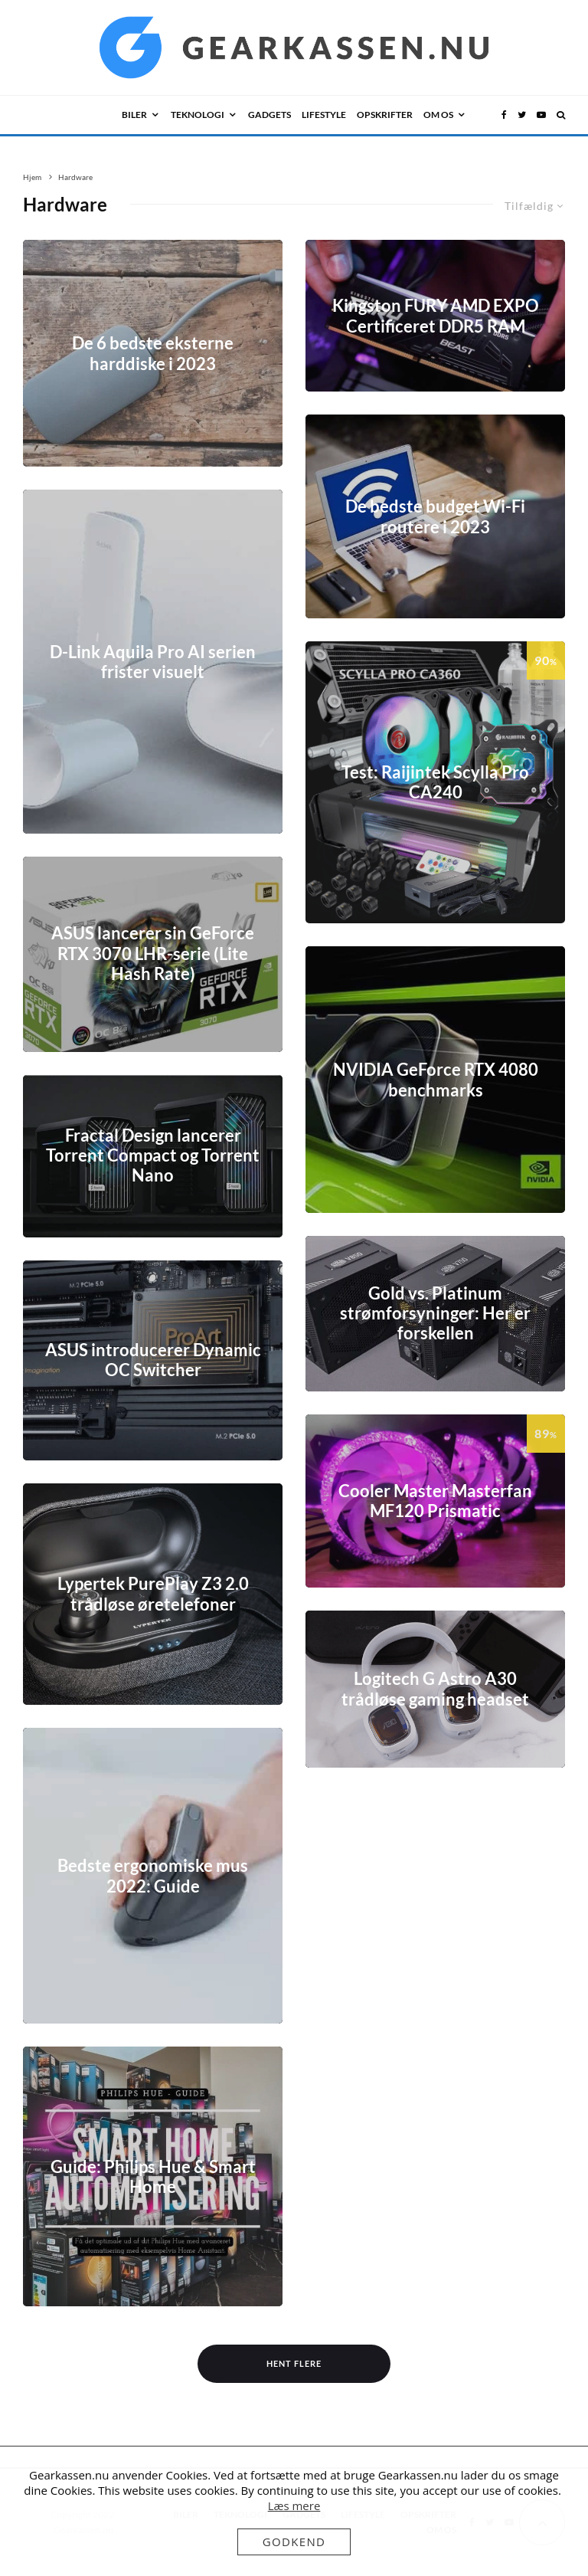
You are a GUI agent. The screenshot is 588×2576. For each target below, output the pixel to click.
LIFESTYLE (324, 114)
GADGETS (269, 114)
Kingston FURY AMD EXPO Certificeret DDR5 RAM (435, 316)
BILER (134, 114)
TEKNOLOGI (197, 114)
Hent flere (294, 2363)
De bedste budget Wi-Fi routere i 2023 (435, 516)
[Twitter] (521, 115)
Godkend (294, 2541)
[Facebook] (504, 115)
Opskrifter (385, 114)
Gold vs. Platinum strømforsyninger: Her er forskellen (435, 1313)
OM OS (438, 114)
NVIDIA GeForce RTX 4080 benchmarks (435, 1080)
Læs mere (294, 2505)
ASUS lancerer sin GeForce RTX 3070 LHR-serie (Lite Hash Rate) (152, 954)
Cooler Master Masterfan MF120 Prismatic (435, 1501)
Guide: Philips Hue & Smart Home (153, 2176)
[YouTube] (541, 115)
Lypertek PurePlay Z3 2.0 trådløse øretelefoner (153, 1594)
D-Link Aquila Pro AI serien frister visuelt (153, 661)
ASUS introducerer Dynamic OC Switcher (153, 1360)
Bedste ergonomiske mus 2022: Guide (152, 1876)
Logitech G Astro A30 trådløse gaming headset (435, 1689)
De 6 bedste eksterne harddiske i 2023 (153, 353)
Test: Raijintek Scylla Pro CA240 (435, 782)
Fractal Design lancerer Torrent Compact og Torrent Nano (153, 1156)
